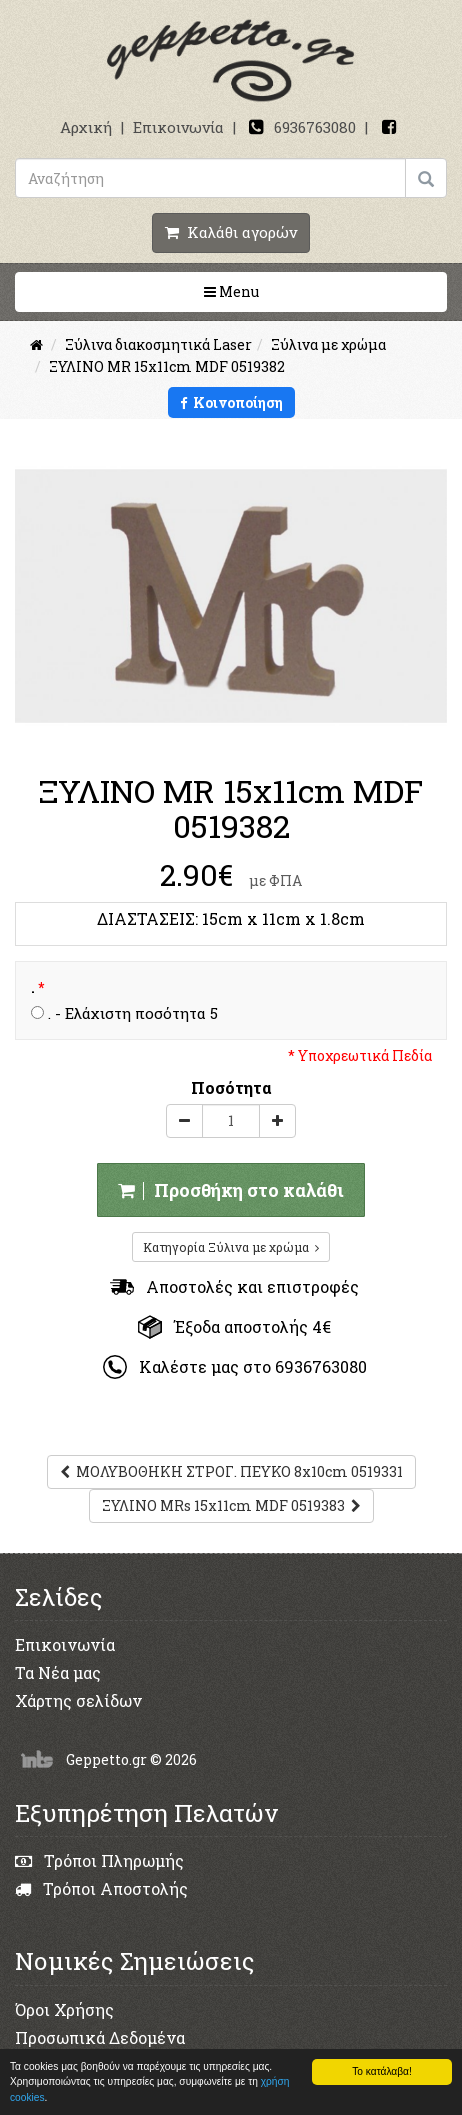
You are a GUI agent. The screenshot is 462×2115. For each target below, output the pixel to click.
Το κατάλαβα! (382, 2071)
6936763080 (315, 127)
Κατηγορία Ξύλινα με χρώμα (231, 1247)
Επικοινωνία (178, 127)
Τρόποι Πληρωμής (99, 1860)
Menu (295, 291)
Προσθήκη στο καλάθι (231, 1190)
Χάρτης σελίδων (78, 1700)
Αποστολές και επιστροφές (234, 1286)
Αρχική (86, 127)
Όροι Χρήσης (64, 2009)
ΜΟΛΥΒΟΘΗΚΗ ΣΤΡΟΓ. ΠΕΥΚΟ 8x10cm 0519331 (231, 1471)
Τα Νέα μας (58, 1672)
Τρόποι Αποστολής (101, 1888)
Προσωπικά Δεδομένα (100, 2037)
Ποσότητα (231, 1087)
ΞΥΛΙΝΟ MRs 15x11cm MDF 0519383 (231, 1505)
